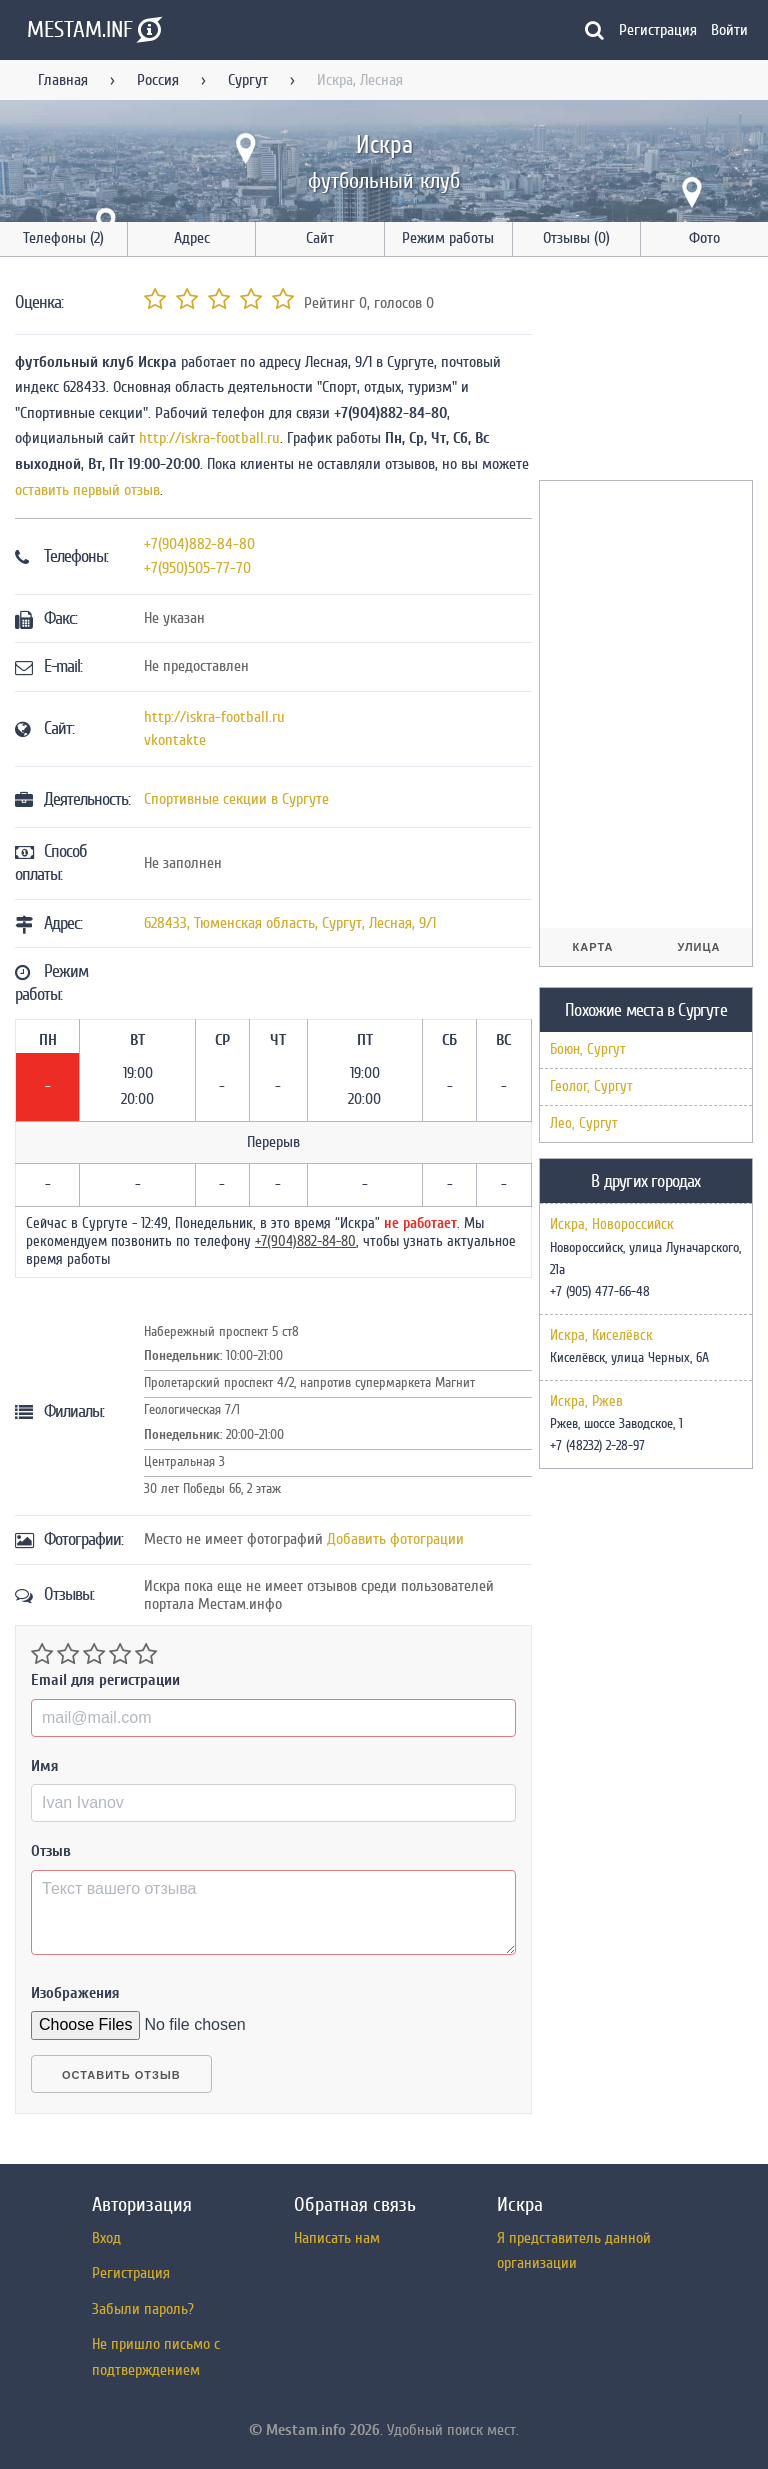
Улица (698, 947)
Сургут (248, 80)
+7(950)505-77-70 (197, 568)
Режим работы (448, 238)
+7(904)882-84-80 (199, 544)
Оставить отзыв (121, 2075)
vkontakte (175, 740)
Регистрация (658, 30)
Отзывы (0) (576, 238)
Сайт (320, 238)
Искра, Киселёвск (601, 1336)
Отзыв (51, 1851)
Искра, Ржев (586, 1402)
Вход (106, 2238)
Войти (729, 30)
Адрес (192, 238)
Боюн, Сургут (588, 1049)
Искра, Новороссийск (612, 1225)
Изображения (75, 1993)
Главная (63, 80)
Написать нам (337, 2238)
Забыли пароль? (143, 2309)
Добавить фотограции (395, 1539)
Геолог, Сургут (591, 1086)
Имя (45, 1766)
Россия (158, 80)
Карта (593, 947)
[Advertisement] (653, 372)
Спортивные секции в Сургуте (236, 799)
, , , (290, 923)
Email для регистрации (105, 1680)
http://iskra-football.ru (209, 438)
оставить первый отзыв (87, 490)
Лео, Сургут (584, 1123)
